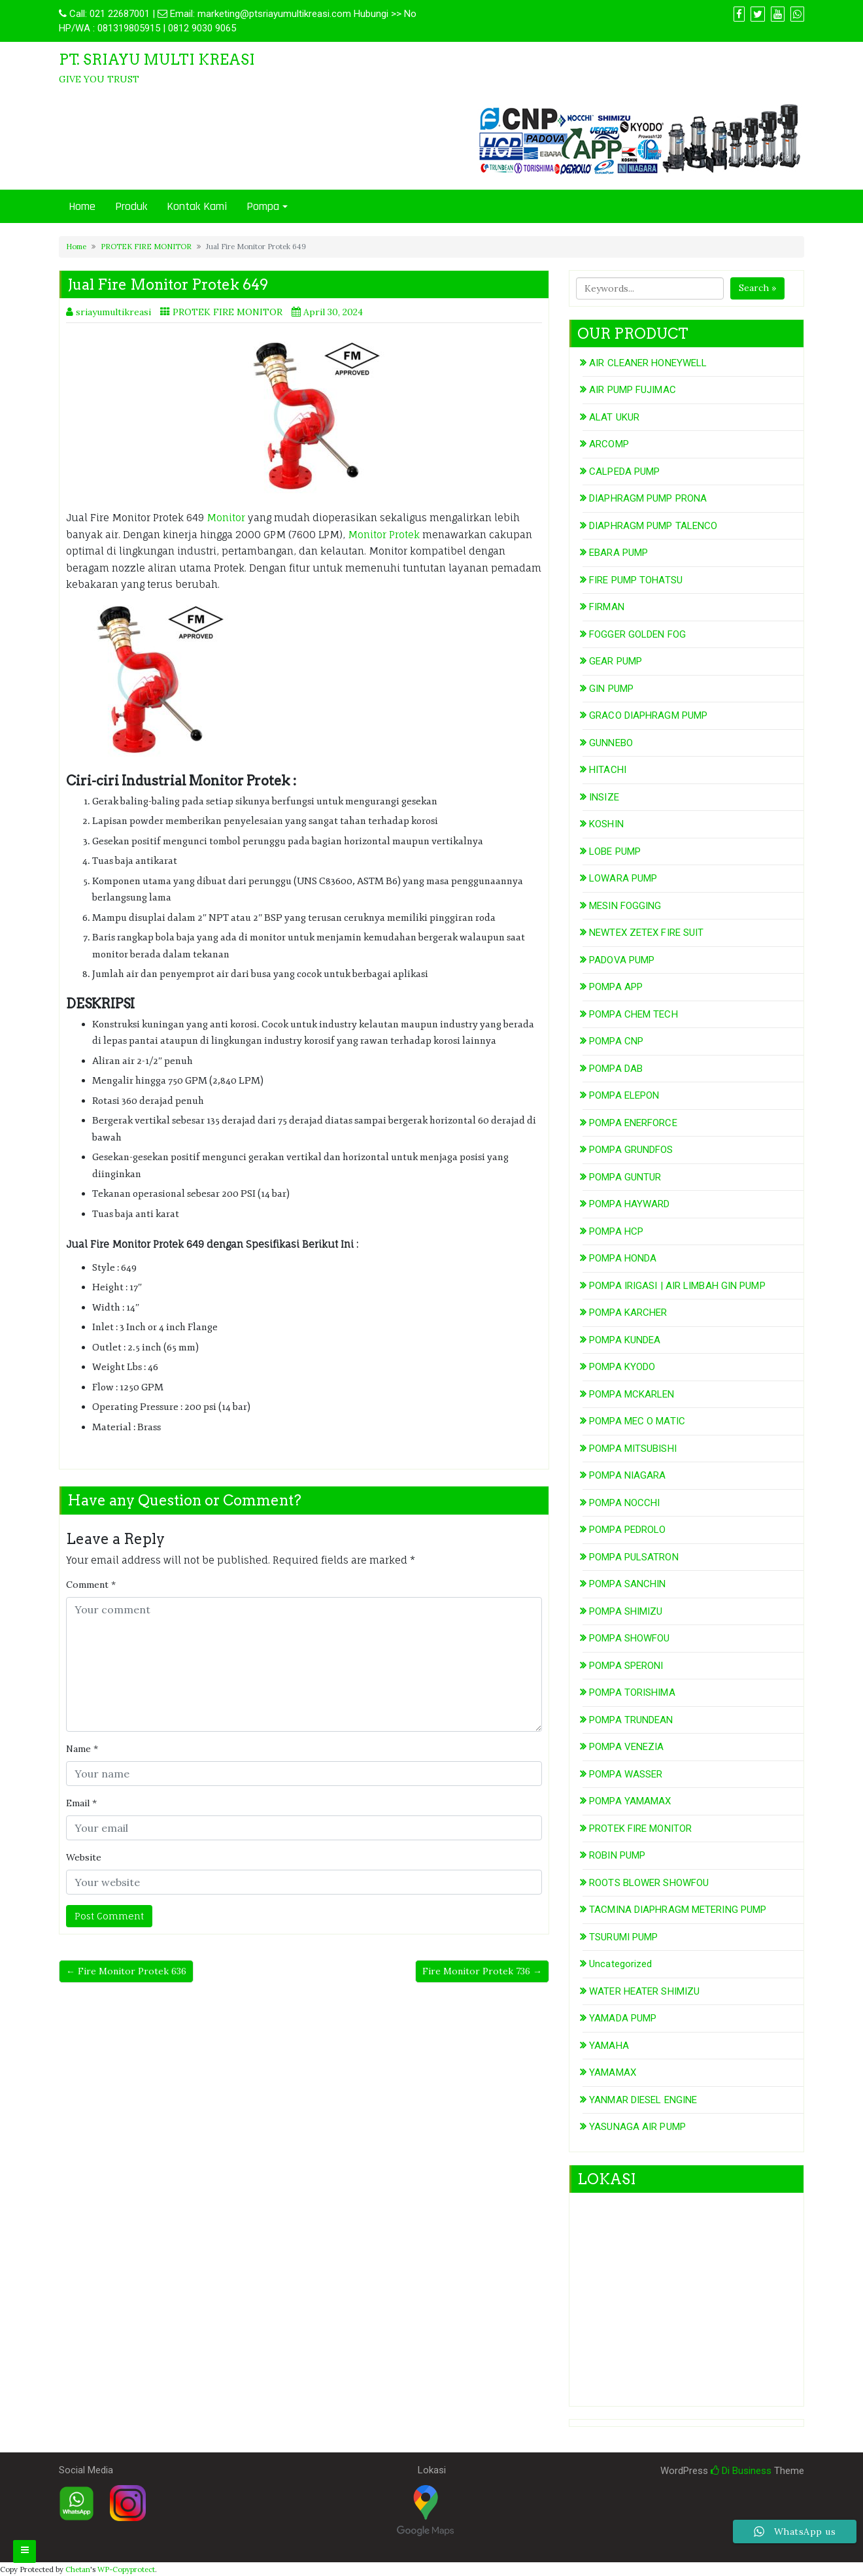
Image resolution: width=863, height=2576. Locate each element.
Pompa (262, 206)
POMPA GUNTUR (625, 1177)
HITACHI (607, 770)
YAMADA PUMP (622, 2018)
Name (82, 1749)
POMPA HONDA (622, 1258)
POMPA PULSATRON (634, 1557)
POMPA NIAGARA (627, 1475)
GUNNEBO (611, 743)
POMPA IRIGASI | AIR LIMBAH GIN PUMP (677, 1286)
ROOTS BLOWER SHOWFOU (649, 1883)
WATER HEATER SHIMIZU (644, 1991)
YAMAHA (609, 2046)
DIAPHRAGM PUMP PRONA (648, 498)
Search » (757, 288)
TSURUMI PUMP (623, 1937)
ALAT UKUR (614, 417)
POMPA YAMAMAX (630, 1801)
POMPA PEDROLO (627, 1530)
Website (83, 1857)
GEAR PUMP (615, 661)
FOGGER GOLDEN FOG (637, 634)
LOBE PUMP (615, 851)
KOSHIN (606, 824)
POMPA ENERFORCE (633, 1123)
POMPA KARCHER (628, 1312)
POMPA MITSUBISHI (633, 1448)
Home (82, 206)
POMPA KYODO (622, 1367)
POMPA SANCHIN (627, 1584)
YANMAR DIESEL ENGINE (643, 2100)
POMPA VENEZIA (626, 1747)
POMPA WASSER (625, 1774)
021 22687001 (120, 14)
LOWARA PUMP (623, 878)
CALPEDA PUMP (624, 471)
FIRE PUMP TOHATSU (636, 580)
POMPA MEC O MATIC (637, 1421)
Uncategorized (620, 1964)
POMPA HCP (616, 1231)
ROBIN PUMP (617, 1855)
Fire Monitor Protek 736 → (482, 1971)
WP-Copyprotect (126, 2569)
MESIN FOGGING (625, 906)
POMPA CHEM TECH (633, 1014)
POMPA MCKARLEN (631, 1394)
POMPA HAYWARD (629, 1204)
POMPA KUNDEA (624, 1340)
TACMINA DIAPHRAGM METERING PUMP (677, 1909)
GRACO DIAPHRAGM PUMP (648, 715)
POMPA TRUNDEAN (631, 1720)
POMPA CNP (616, 1041)
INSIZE (604, 797)
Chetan (77, 2569)
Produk (131, 206)
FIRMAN (606, 607)
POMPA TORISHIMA (632, 1692)
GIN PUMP (611, 689)
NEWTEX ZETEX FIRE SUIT (646, 932)
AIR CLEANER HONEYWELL (648, 363)
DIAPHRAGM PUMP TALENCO (653, 526)
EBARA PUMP (618, 552)
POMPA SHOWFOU (629, 1638)
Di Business (741, 2471)
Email (81, 1803)
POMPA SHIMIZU (625, 1611)
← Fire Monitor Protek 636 (126, 1971)
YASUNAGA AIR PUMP (637, 2127)
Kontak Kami (197, 206)
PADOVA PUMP (621, 960)
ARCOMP (609, 444)
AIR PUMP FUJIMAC (632, 390)
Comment (91, 1584)
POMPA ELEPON (624, 1095)
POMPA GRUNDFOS (631, 1150)
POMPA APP (616, 987)
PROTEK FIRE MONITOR (146, 246)
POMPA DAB (616, 1068)
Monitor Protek (384, 534)
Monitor (227, 517)
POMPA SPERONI (626, 1666)
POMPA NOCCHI (624, 1503)
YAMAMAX (612, 2072)
